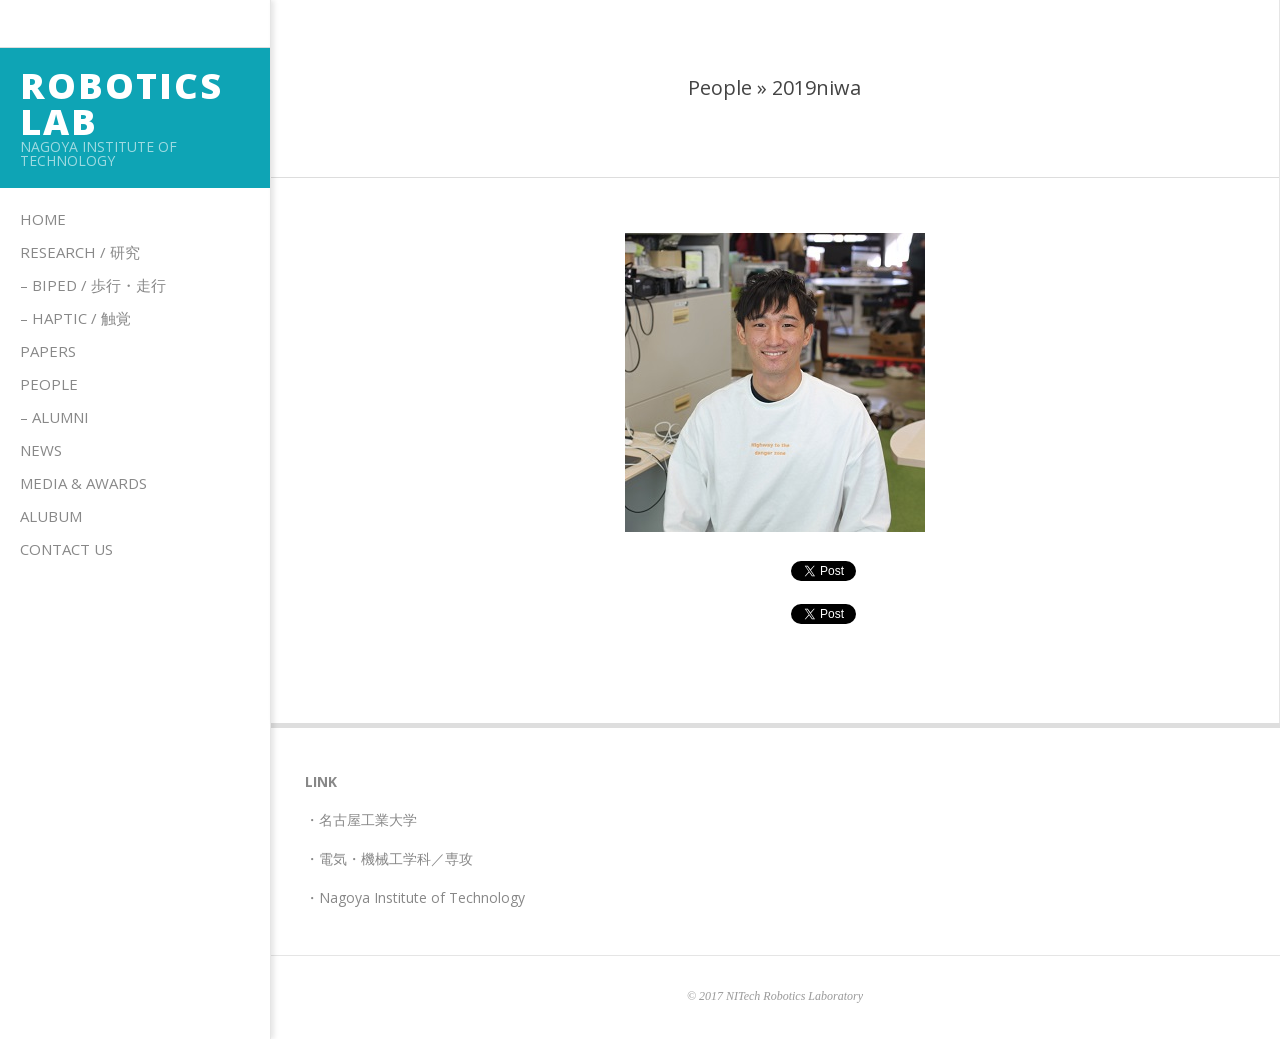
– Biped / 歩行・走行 (93, 285)
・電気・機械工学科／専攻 (389, 858)
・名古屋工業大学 (361, 819)
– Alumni (54, 417)
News (41, 450)
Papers (48, 351)
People (49, 384)
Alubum (51, 516)
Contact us (66, 549)
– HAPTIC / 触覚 (75, 318)
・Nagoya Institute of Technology (415, 897)
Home (43, 219)
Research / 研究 (80, 252)
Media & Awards (83, 483)
